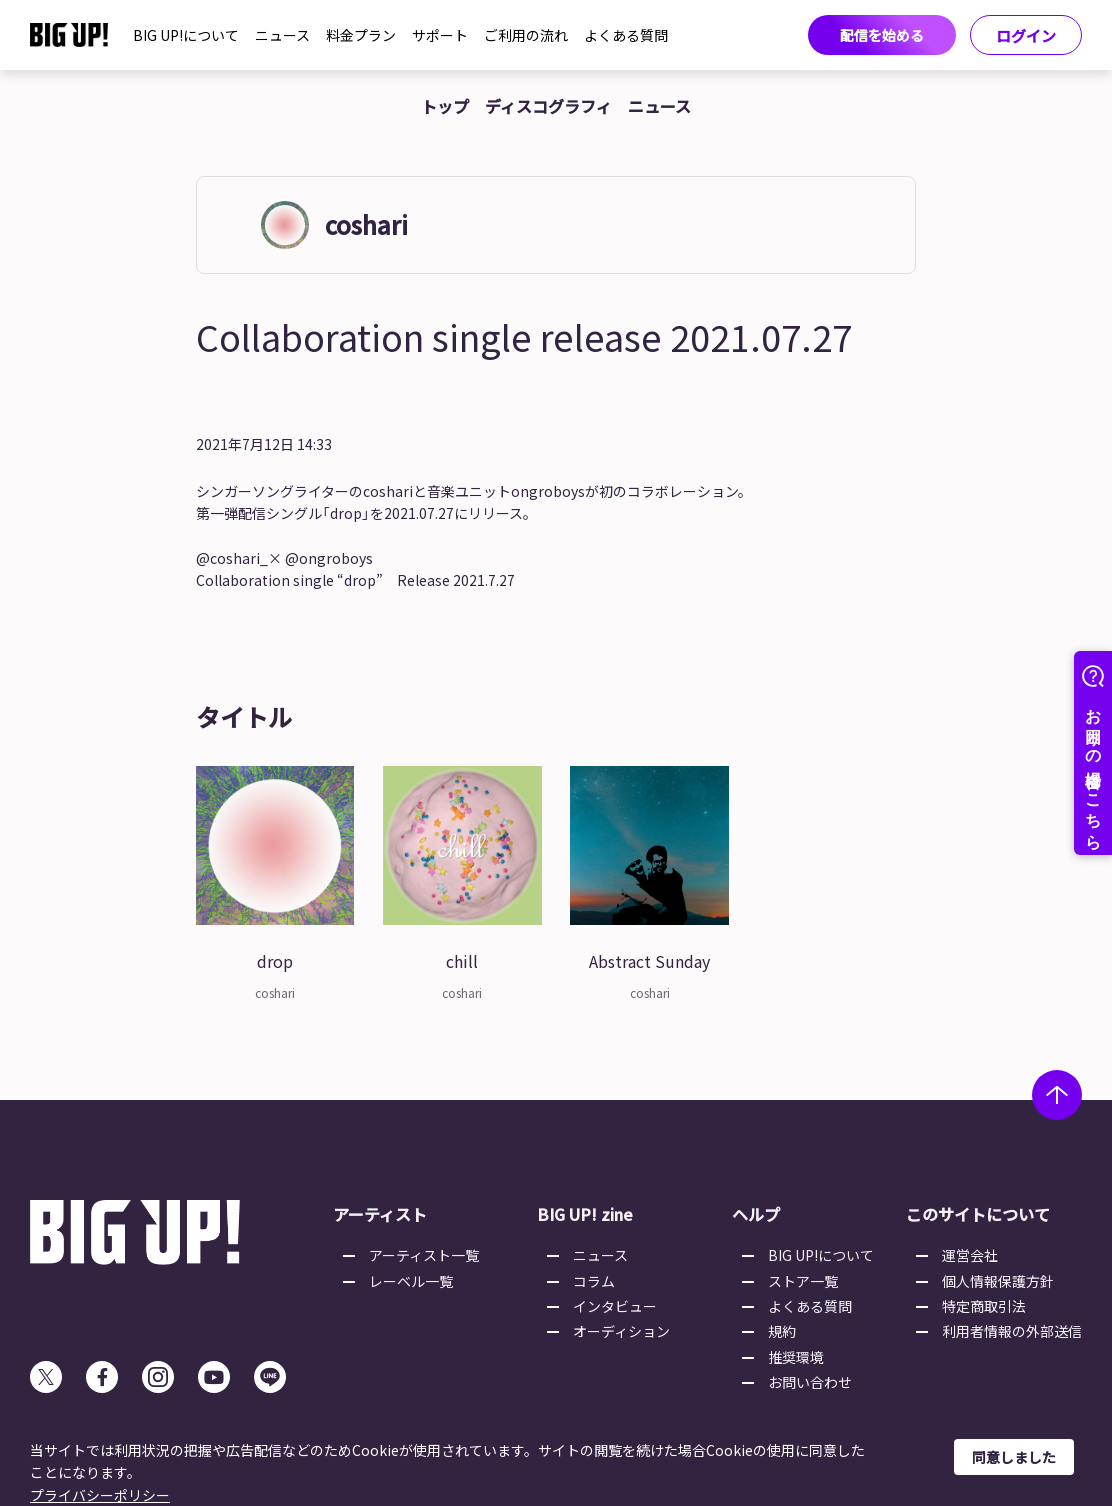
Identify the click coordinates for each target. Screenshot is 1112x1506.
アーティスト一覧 (424, 1255)
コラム (594, 1281)
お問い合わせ (810, 1382)
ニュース (282, 35)
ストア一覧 (803, 1281)
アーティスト (380, 1214)
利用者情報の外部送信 (1012, 1331)
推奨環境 (796, 1357)
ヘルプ (756, 1214)
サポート (440, 35)
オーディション (621, 1331)
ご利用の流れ (526, 35)
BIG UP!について (186, 35)
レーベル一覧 (411, 1281)
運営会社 (970, 1255)
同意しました (1014, 1457)
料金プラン (361, 35)
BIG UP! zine (585, 1214)
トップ (445, 106)
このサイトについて (978, 1214)
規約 (782, 1331)
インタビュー (615, 1306)
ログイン (1026, 35)
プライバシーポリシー (100, 1495)
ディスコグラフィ (548, 106)
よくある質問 (626, 35)
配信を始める (882, 35)
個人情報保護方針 (998, 1281)
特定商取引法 (984, 1306)
